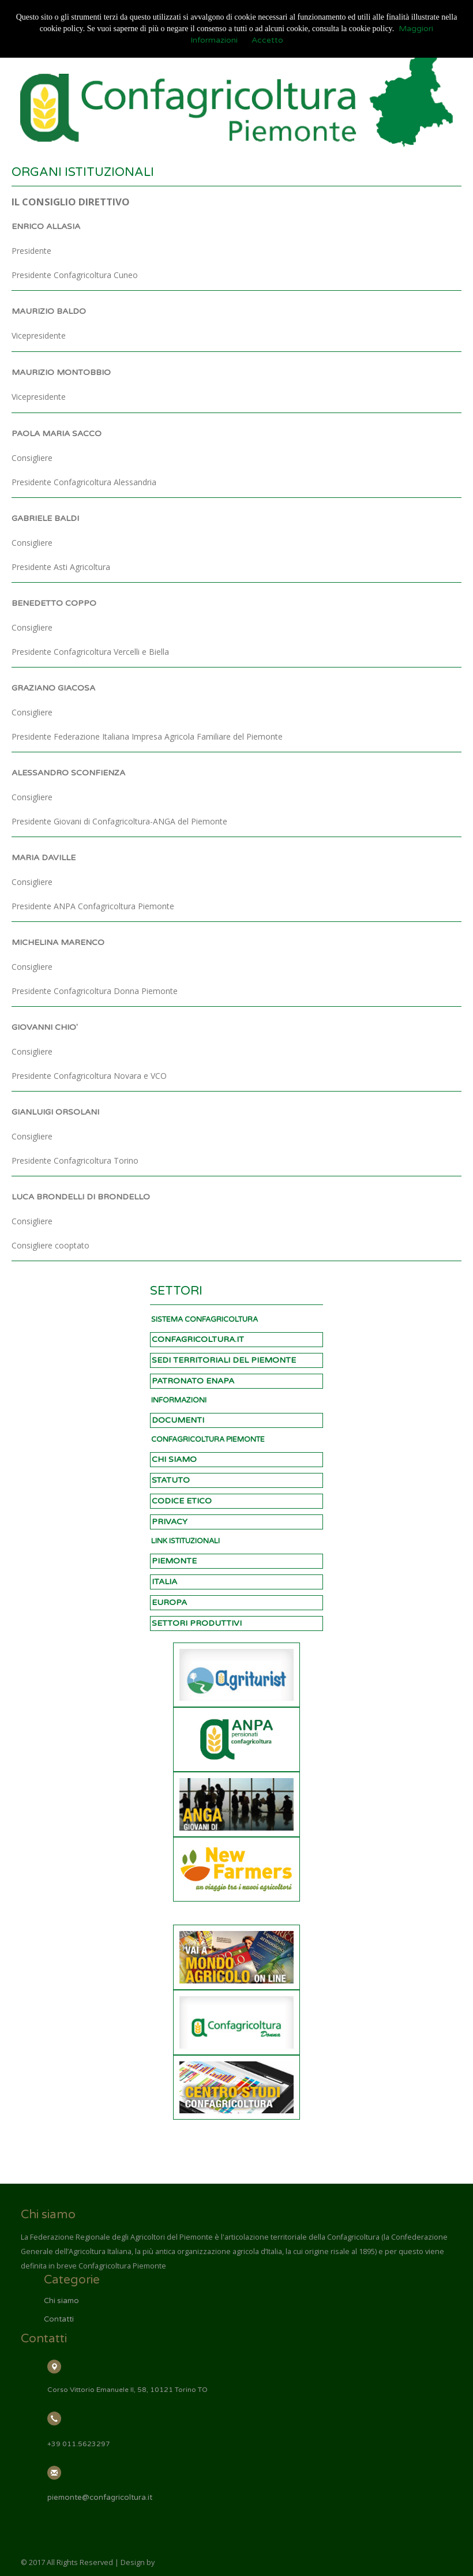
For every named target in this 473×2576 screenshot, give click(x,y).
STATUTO (171, 1480)
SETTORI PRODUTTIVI (197, 1623)
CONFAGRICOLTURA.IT (198, 1339)
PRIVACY (169, 1522)
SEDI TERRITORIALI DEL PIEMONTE (224, 1360)
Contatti (59, 2319)
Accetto (267, 40)
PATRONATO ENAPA (193, 1381)
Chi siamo (61, 2300)
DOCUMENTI (178, 1420)
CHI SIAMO (174, 1459)
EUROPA (169, 1602)
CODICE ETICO (182, 1501)
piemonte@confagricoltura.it (99, 2497)
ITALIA (164, 1582)
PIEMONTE (174, 1561)
